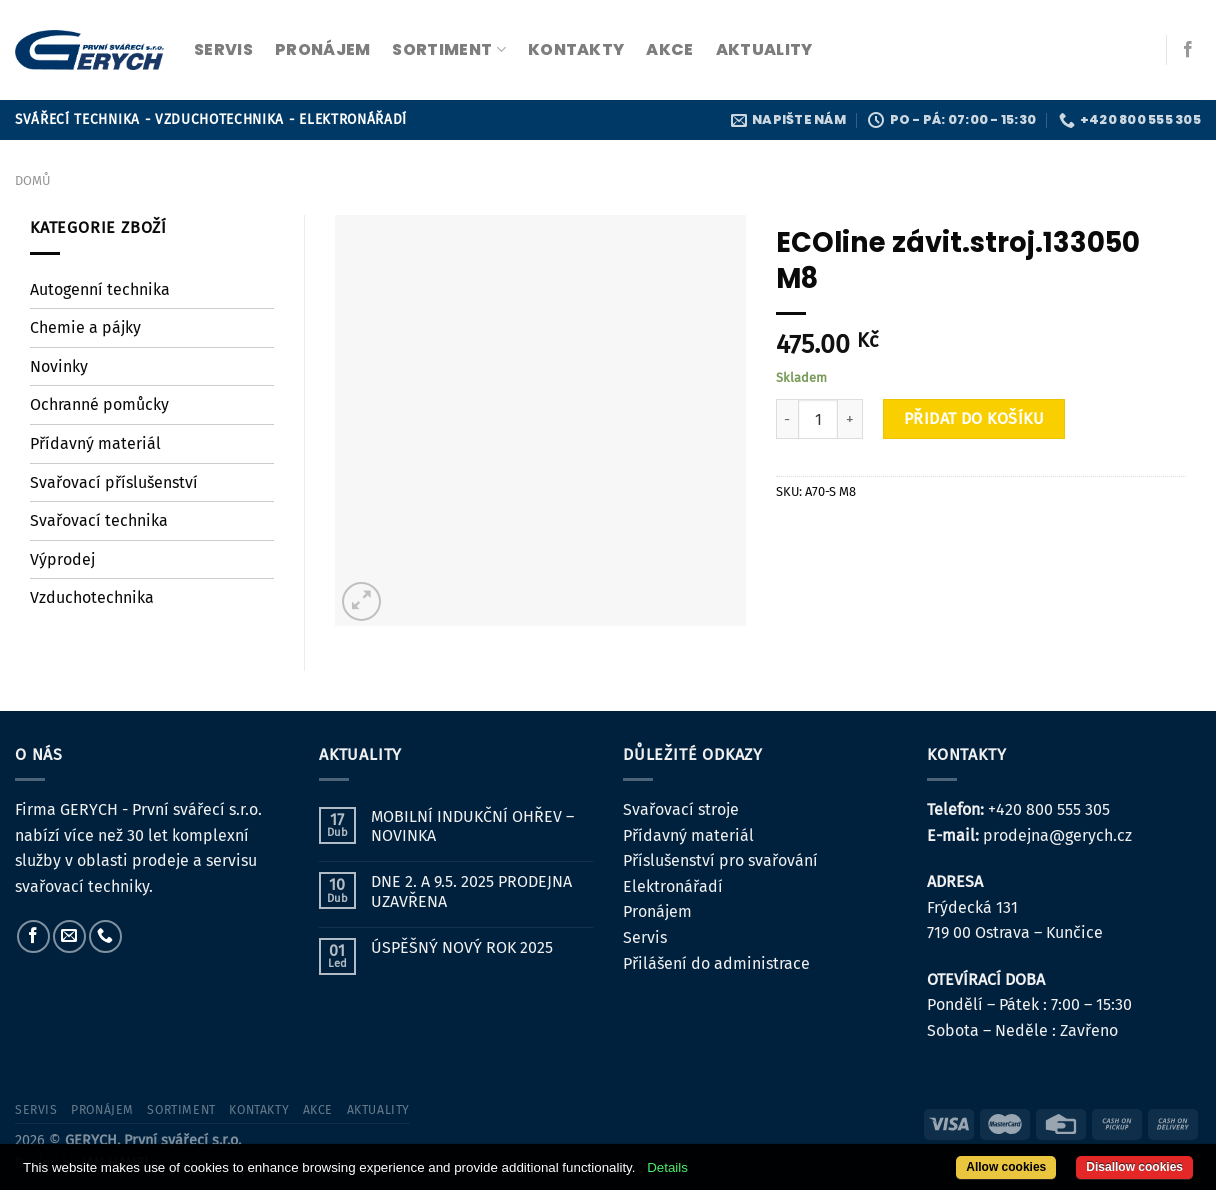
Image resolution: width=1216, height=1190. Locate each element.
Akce (669, 49)
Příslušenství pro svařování (720, 860)
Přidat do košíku (974, 418)
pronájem (323, 49)
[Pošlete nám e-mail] (69, 936)
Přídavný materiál (95, 443)
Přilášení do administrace (716, 963)
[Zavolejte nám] (105, 936)
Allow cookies (1006, 1167)
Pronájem (657, 911)
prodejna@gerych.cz (1057, 835)
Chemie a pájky (85, 327)
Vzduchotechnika (92, 597)
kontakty (576, 49)
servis (223, 49)
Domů (32, 180)
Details (667, 1167)
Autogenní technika (100, 289)
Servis (645, 937)
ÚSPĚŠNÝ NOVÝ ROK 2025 (462, 947)
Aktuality (764, 49)
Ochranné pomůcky (99, 404)
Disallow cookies (1134, 1167)
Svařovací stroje (681, 809)
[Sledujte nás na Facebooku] (1188, 50)
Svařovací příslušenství (114, 482)
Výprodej (62, 559)
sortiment (448, 49)
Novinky (59, 366)
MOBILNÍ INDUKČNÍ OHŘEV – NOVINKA (472, 826)
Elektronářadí (673, 886)
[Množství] (818, 419)
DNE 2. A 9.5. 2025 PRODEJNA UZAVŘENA (471, 891)
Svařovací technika (99, 520)
